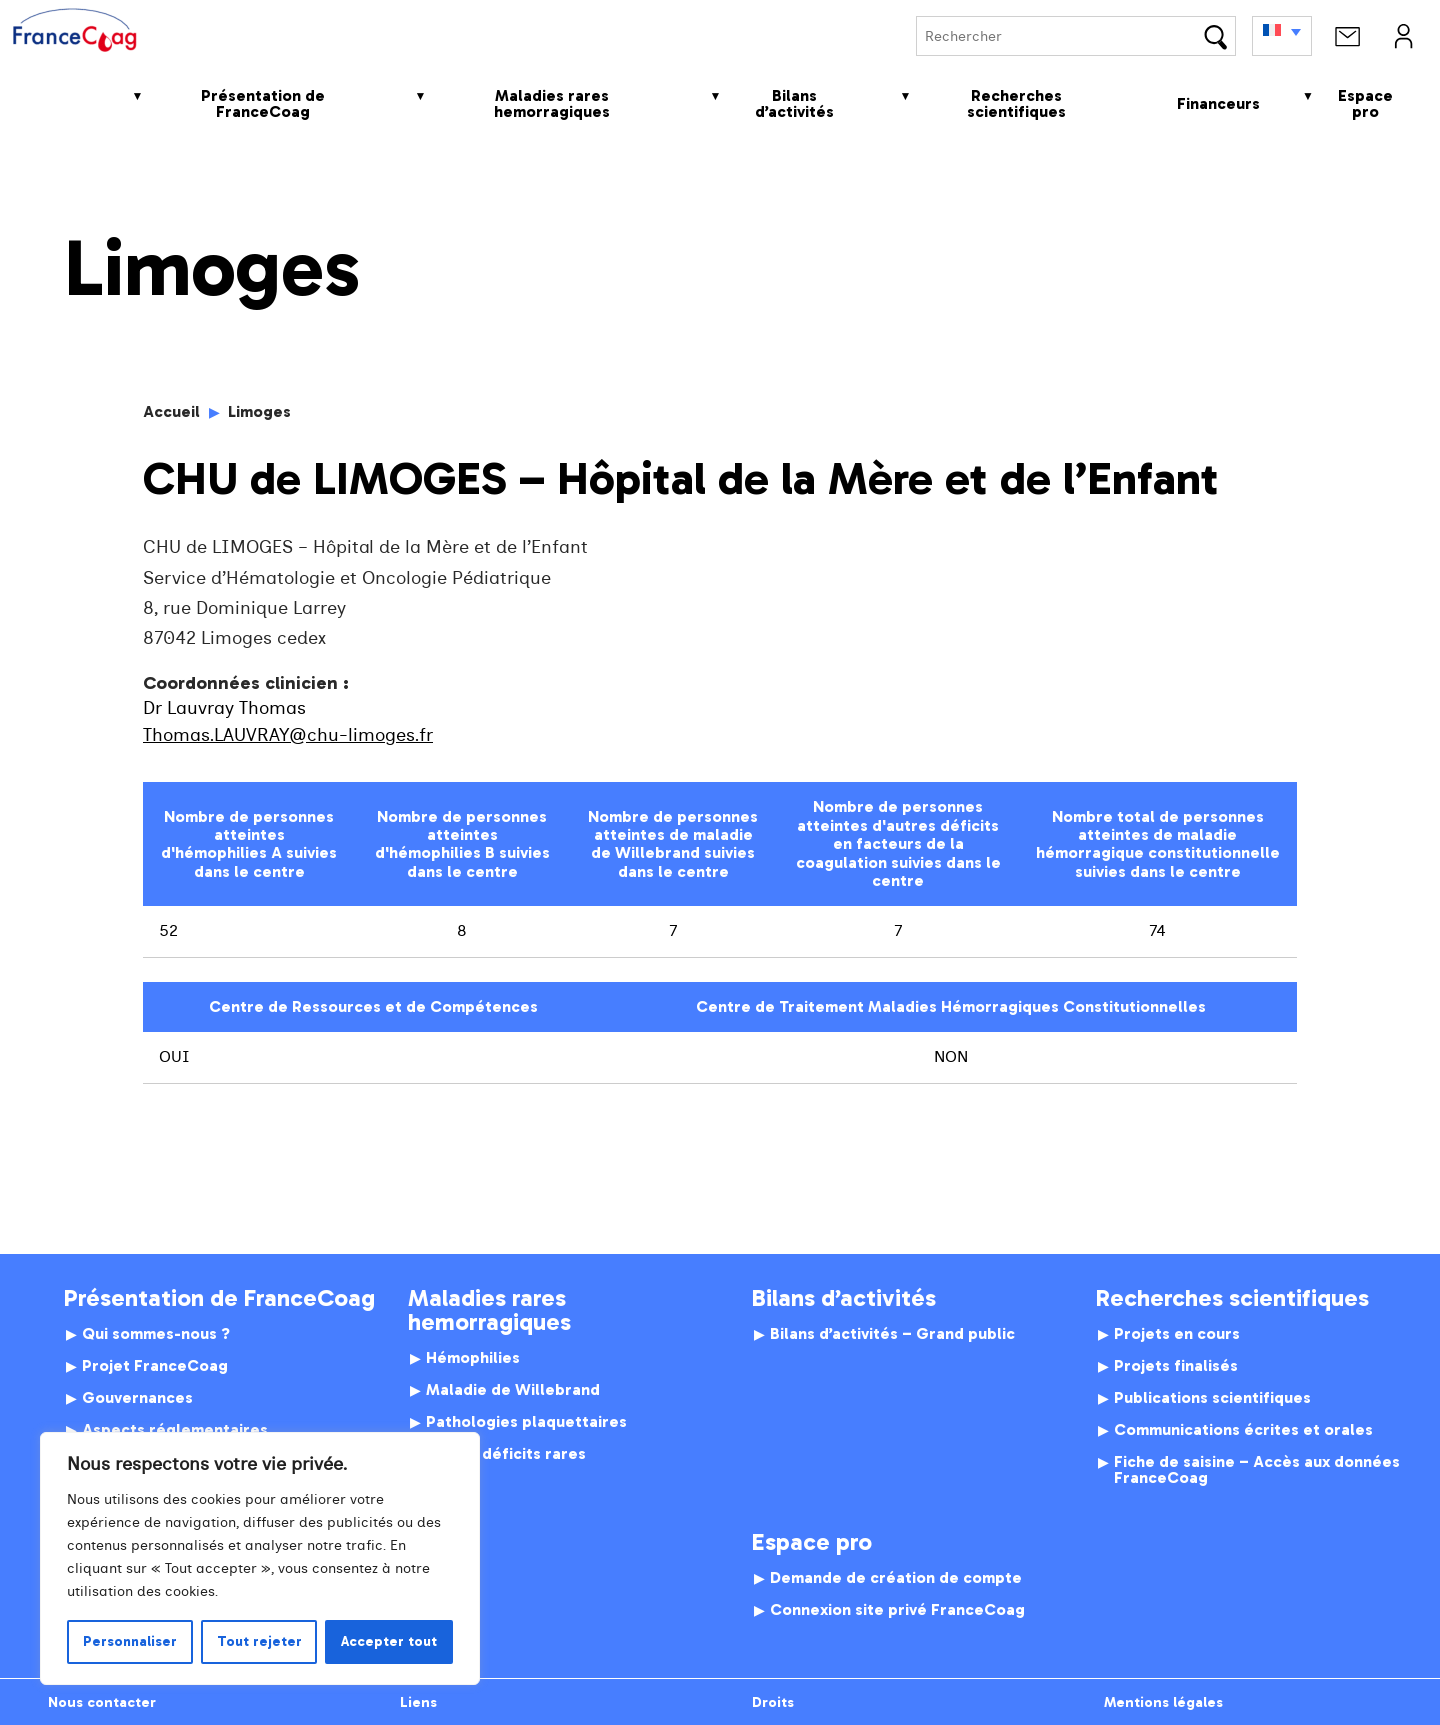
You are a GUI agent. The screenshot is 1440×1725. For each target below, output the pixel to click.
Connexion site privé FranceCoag (897, 1610)
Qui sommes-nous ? (156, 1334)
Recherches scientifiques (1016, 103)
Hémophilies (473, 1358)
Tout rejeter (259, 1641)
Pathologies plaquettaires (526, 1422)
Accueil (60, 103)
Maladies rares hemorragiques (552, 103)
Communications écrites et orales (1243, 1430)
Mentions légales (1163, 1702)
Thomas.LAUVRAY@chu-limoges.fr (288, 735)
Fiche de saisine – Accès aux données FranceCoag (1257, 1470)
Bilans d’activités (794, 103)
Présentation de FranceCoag (263, 103)
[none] (1282, 36)
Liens (418, 1702)
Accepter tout (389, 1641)
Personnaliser (130, 1641)
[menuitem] (1282, 36)
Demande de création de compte (896, 1578)
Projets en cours (1177, 1334)
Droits (773, 1702)
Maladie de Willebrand (513, 1390)
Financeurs (1218, 103)
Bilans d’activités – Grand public (892, 1334)
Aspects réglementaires (175, 1430)
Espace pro (1365, 103)
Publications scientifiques (1212, 1398)
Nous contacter (102, 1702)
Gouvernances (137, 1398)
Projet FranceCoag (155, 1366)
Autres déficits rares (506, 1454)
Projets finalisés (1176, 1366)
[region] (260, 1558)
